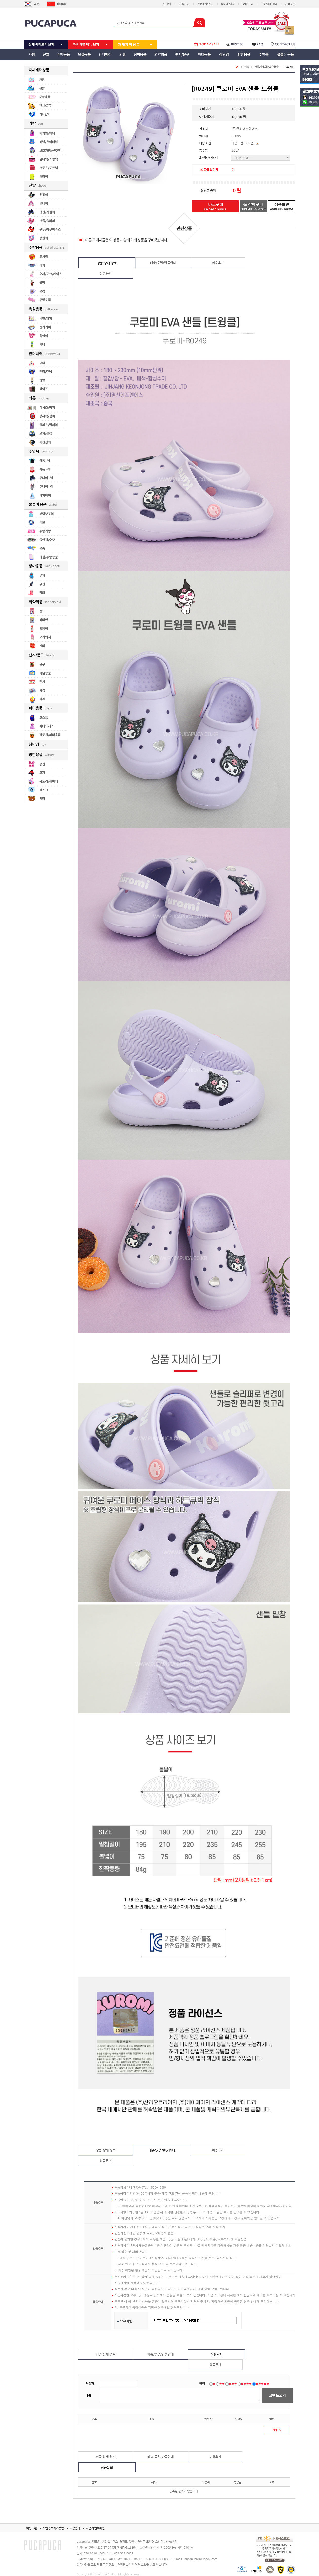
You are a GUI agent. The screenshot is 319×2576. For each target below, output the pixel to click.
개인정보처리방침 (53, 2528)
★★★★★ (262, 2383)
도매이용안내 (269, 4)
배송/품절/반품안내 (163, 263)
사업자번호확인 (95, 2528)
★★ (222, 2383)
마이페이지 (228, 4)
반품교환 (290, 4)
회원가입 (184, 4)
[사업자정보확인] (127, 2547)
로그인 (167, 4)
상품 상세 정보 (107, 263)
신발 (246, 67)
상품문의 (106, 273)
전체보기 (277, 2430)
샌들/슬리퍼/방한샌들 (266, 67)
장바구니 (247, 4)
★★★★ (246, 2383)
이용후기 (218, 263)
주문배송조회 (205, 4)
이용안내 (75, 2528)
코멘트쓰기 (277, 2395)
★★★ (233, 2383)
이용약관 (31, 2528)
